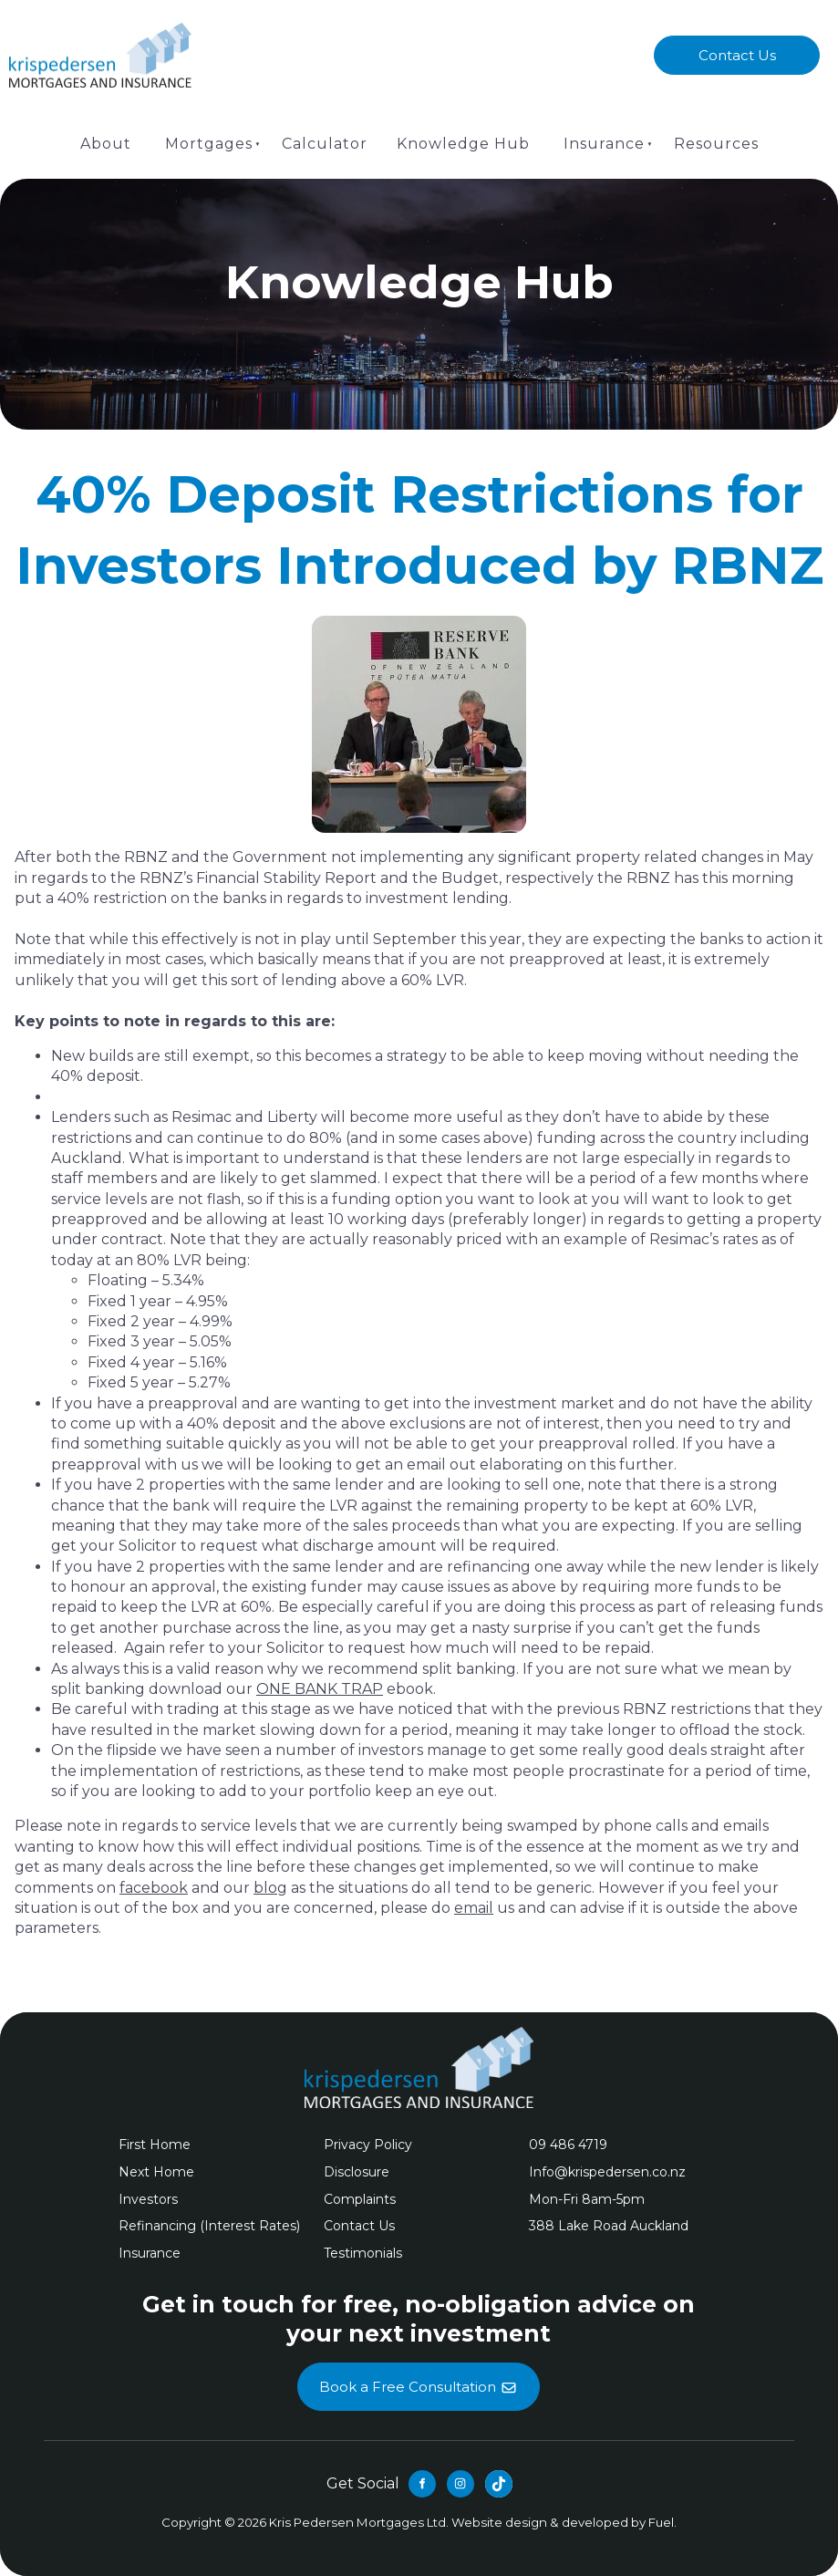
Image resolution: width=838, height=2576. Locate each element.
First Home (155, 2144)
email (473, 1907)
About (105, 143)
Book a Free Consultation (418, 2373)
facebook (153, 1887)
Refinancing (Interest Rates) (209, 2226)
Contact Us (737, 46)
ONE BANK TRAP (319, 1689)
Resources (716, 143)
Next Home (156, 2172)
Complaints (360, 2199)
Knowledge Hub (463, 143)
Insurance (604, 143)
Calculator (324, 143)
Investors (148, 2199)
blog (270, 1887)
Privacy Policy (368, 2144)
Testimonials (363, 2253)
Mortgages (209, 143)
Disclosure (356, 2172)
